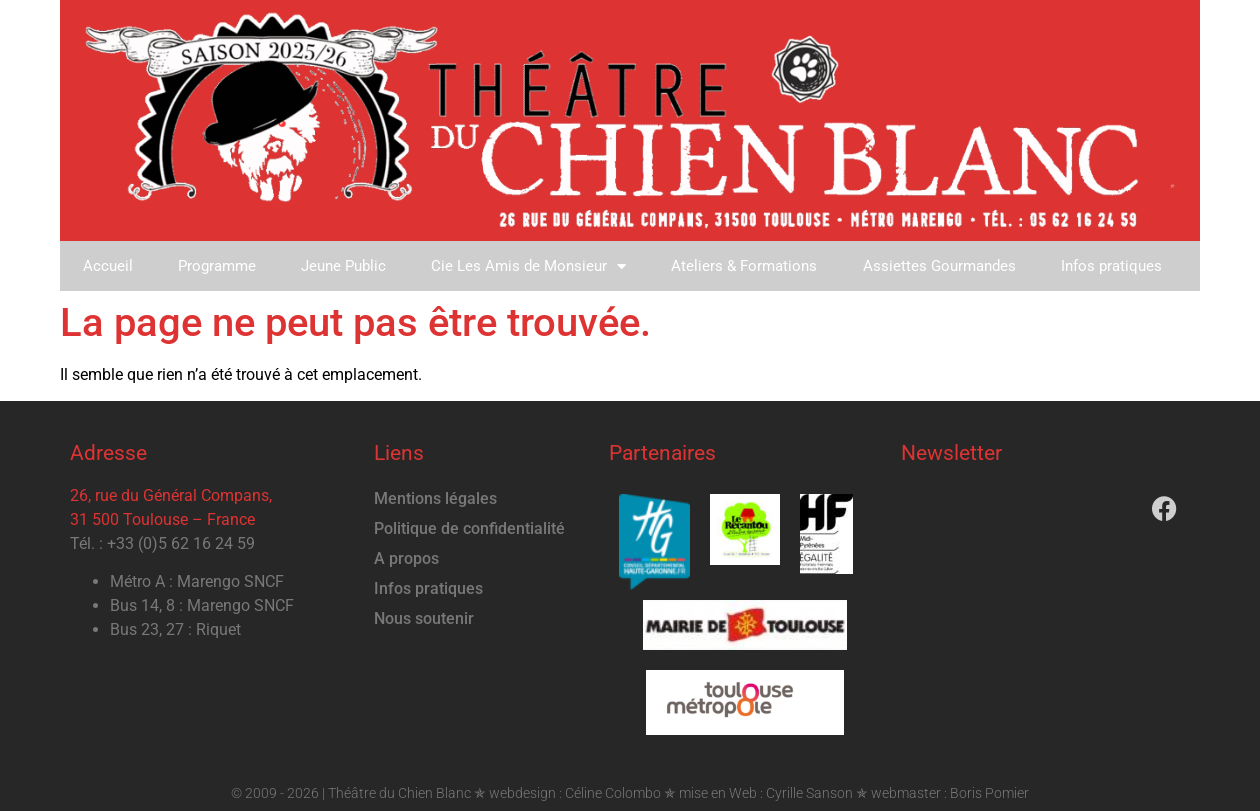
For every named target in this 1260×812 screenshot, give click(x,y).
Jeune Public (345, 266)
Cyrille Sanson (809, 793)
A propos (406, 559)
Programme (218, 266)
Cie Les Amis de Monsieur (531, 266)
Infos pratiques (1116, 266)
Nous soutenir (424, 619)
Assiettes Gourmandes (943, 266)
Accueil (108, 266)
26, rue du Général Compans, (171, 496)
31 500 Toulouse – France (162, 520)
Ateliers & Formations (748, 266)
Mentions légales (435, 499)
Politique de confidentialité (469, 529)
